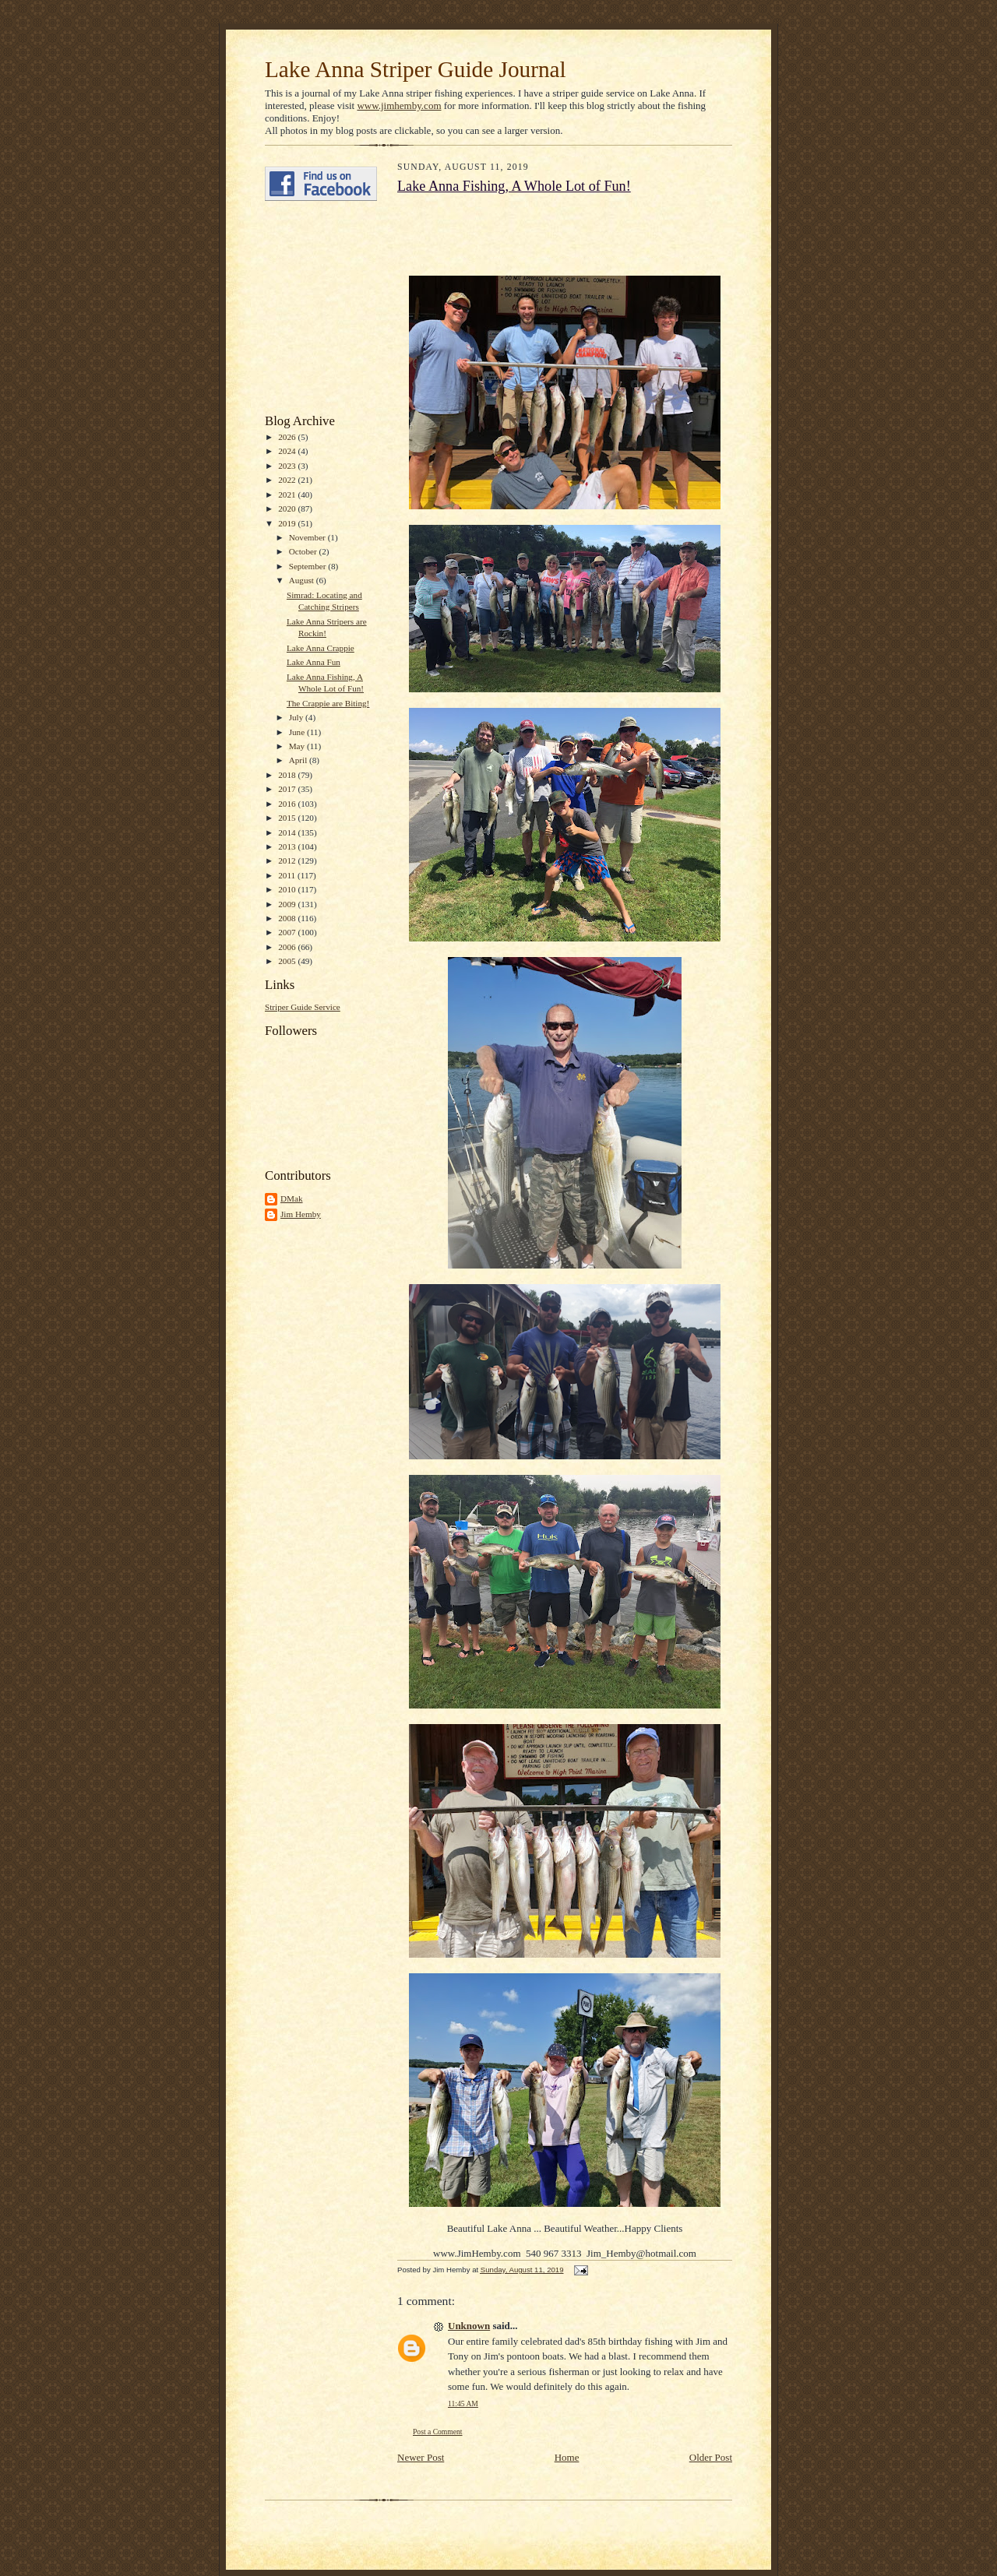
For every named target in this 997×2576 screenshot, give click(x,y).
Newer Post (420, 2457)
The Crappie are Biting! (328, 703)
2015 (288, 817)
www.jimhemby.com (399, 105)
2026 (288, 437)
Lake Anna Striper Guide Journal (415, 69)
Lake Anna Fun (313, 662)
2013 (288, 846)
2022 (288, 479)
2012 (288, 860)
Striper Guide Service (302, 1007)
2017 (288, 789)
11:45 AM (463, 2403)
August (302, 580)
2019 (288, 523)
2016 (288, 803)
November (308, 537)
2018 (288, 774)
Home (567, 2457)
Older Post (710, 2457)
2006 (288, 947)
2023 (288, 465)
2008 (288, 918)
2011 (288, 875)
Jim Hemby (300, 1214)
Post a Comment (438, 2431)
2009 (288, 904)
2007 (288, 932)
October (304, 551)
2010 (288, 889)
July (297, 717)
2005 (288, 961)
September (309, 566)
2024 (288, 451)
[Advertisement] (311, 307)
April (299, 760)
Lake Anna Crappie (320, 648)
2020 (288, 508)
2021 (288, 494)
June (298, 732)
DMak (291, 1198)
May (298, 746)
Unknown (469, 2325)
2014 (288, 832)
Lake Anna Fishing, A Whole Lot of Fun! (514, 186)
